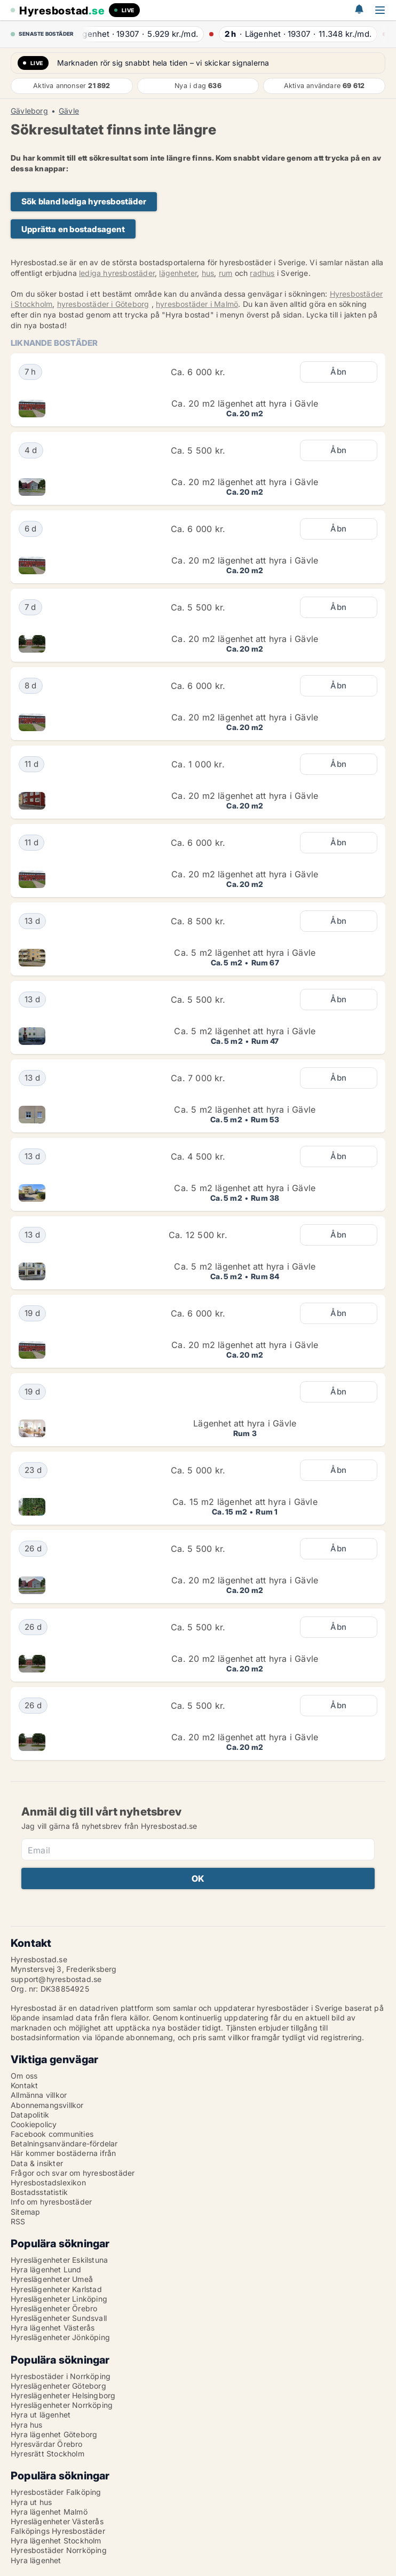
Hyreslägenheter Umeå (52, 2279)
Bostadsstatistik (39, 2192)
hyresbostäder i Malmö (197, 303)
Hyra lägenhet (36, 2560)
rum (226, 273)
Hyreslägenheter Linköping (59, 2298)
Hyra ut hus (31, 2502)
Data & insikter (37, 2163)
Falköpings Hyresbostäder (58, 2530)
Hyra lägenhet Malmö (49, 2511)
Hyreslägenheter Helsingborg (63, 2395)
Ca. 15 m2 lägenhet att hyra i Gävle (245, 1502)
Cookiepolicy (34, 2124)
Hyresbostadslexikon (48, 2182)
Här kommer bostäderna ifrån (63, 2153)
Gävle (69, 111)
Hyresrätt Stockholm (47, 2453)
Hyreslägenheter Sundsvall (59, 2318)
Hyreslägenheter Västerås (57, 2521)
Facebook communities (52, 2133)
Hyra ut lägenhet (40, 2414)
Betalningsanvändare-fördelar (64, 2143)
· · (142, 34)
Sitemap (25, 2211)
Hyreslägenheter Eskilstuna (59, 2259)
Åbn (338, 372)
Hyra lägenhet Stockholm (56, 2540)
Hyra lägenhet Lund (46, 2269)
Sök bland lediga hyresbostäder (83, 201)
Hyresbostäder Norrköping (59, 2550)
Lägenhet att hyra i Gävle (244, 1423)
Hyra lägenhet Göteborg (54, 2434)
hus (208, 273)
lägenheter (178, 273)
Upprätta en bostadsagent (73, 229)
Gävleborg (29, 111)
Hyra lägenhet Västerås (52, 2327)
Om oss (24, 2075)
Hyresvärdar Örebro (47, 2443)
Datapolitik (30, 2114)
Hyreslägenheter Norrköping (62, 2404)
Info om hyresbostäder (51, 2201)
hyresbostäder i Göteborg (103, 303)
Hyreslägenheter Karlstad (56, 2289)
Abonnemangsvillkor (47, 2105)
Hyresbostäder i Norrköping (60, 2376)
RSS (18, 2221)
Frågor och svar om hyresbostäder (72, 2172)
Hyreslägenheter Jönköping (60, 2337)
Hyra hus (27, 2424)
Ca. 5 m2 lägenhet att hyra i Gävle (244, 952)
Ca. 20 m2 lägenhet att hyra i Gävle (244, 403)
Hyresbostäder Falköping (56, 2491)
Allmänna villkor (39, 2094)
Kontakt (24, 2085)
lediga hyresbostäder (117, 273)
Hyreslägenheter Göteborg (58, 2385)
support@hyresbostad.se (56, 1979)
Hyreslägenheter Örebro (54, 2308)
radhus (262, 273)
